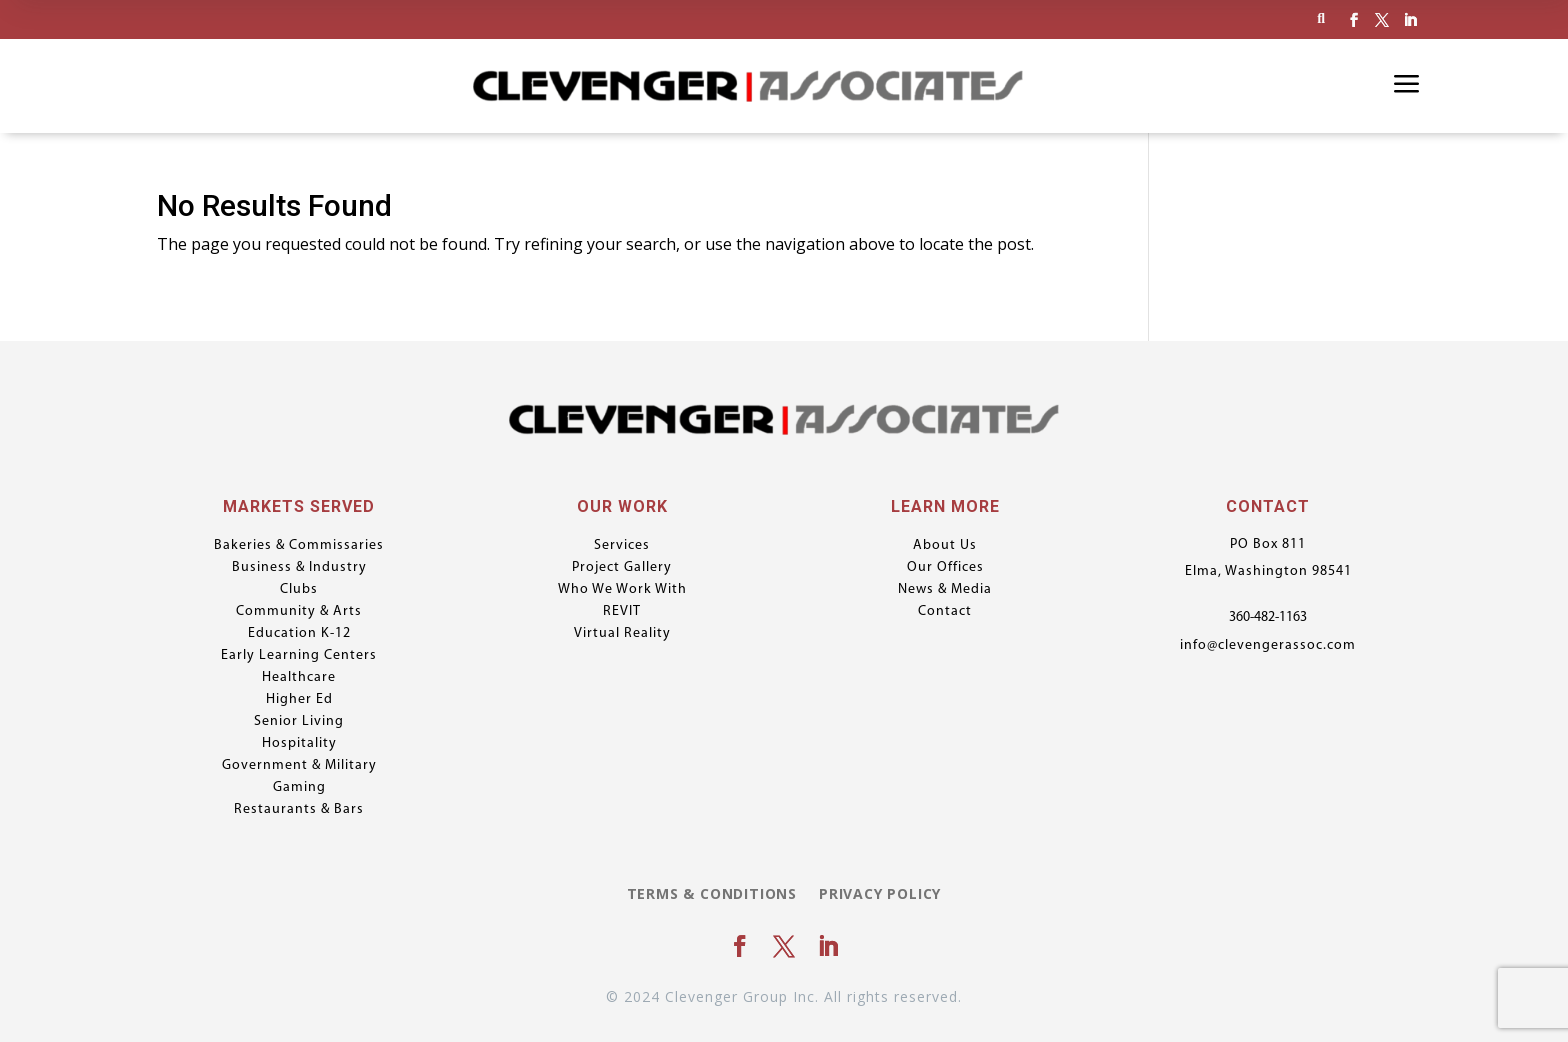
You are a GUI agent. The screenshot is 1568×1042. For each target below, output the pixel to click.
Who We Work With (622, 590)
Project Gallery (622, 568)
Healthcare (299, 678)
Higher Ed (299, 700)
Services (622, 546)
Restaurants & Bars (299, 810)
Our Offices (945, 568)
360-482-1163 (1268, 617)
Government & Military (299, 766)
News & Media (945, 590)
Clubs (299, 590)
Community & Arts (299, 612)
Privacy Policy (880, 895)
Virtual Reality (622, 634)
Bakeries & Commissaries (299, 546)
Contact (945, 612)
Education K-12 (299, 634)
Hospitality (299, 744)
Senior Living (299, 722)
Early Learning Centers (299, 656)
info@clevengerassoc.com (1268, 645)
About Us (945, 546)
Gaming (299, 788)
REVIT (622, 612)
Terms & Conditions (712, 895)
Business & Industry (299, 568)
